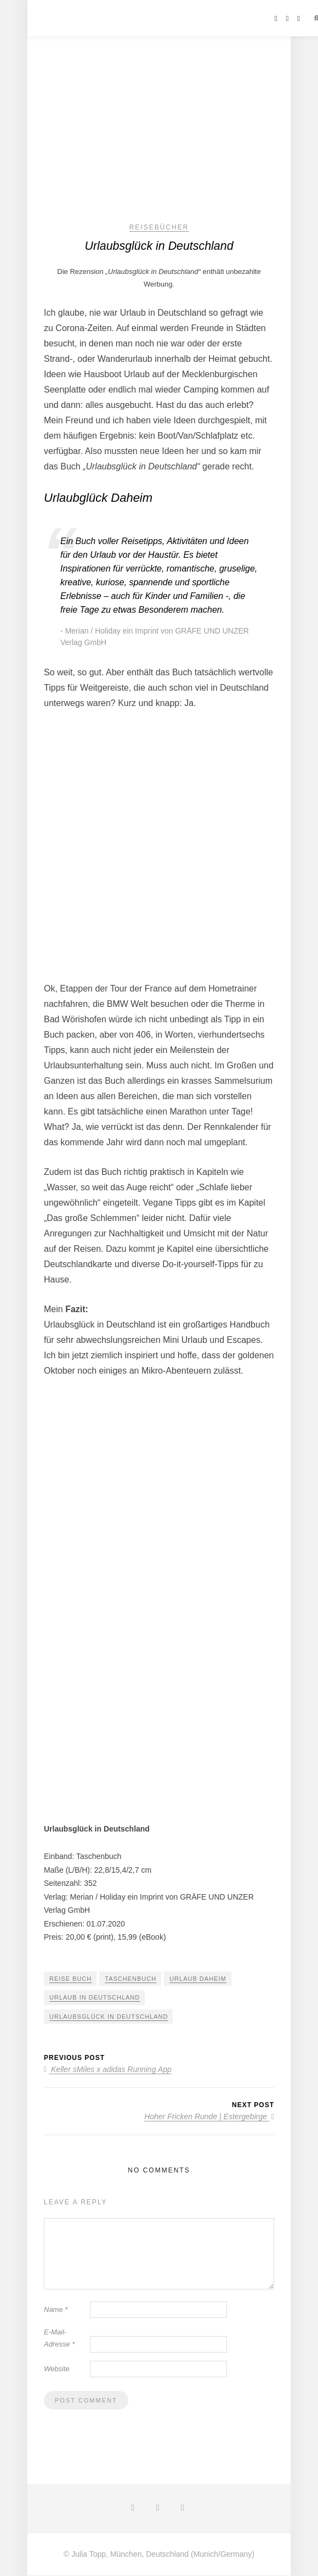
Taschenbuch (130, 1978)
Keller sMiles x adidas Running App (108, 2069)
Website (57, 2369)
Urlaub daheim (197, 1978)
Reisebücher (159, 227)
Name (55, 2309)
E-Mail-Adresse (59, 2338)
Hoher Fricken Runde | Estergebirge (209, 2117)
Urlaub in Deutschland (94, 1998)
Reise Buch (70, 1978)
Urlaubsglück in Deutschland (108, 2016)
